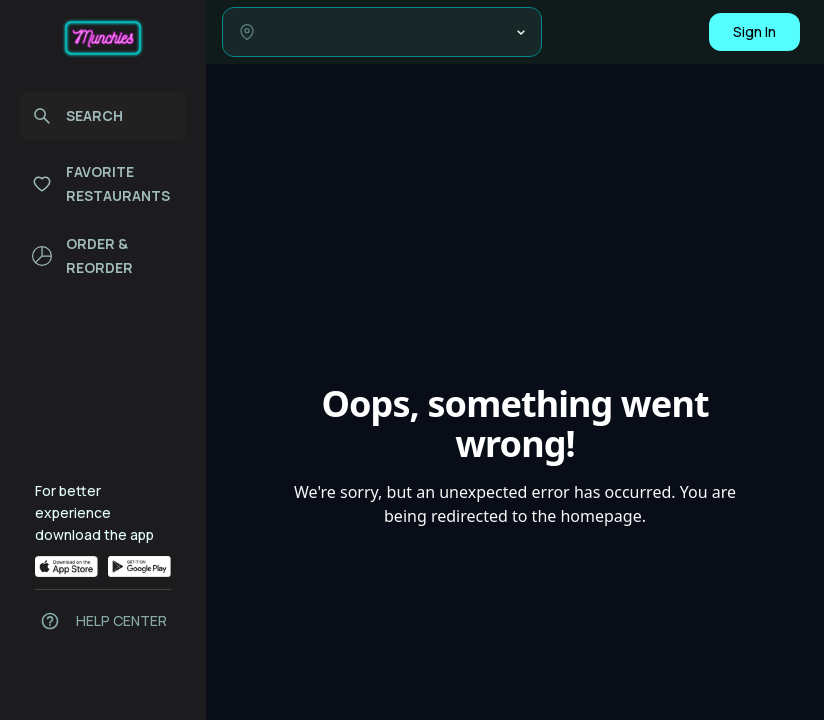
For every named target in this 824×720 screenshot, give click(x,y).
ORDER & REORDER (82, 255)
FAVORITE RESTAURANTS (101, 183)
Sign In (754, 31)
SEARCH (77, 116)
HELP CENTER (121, 620)
